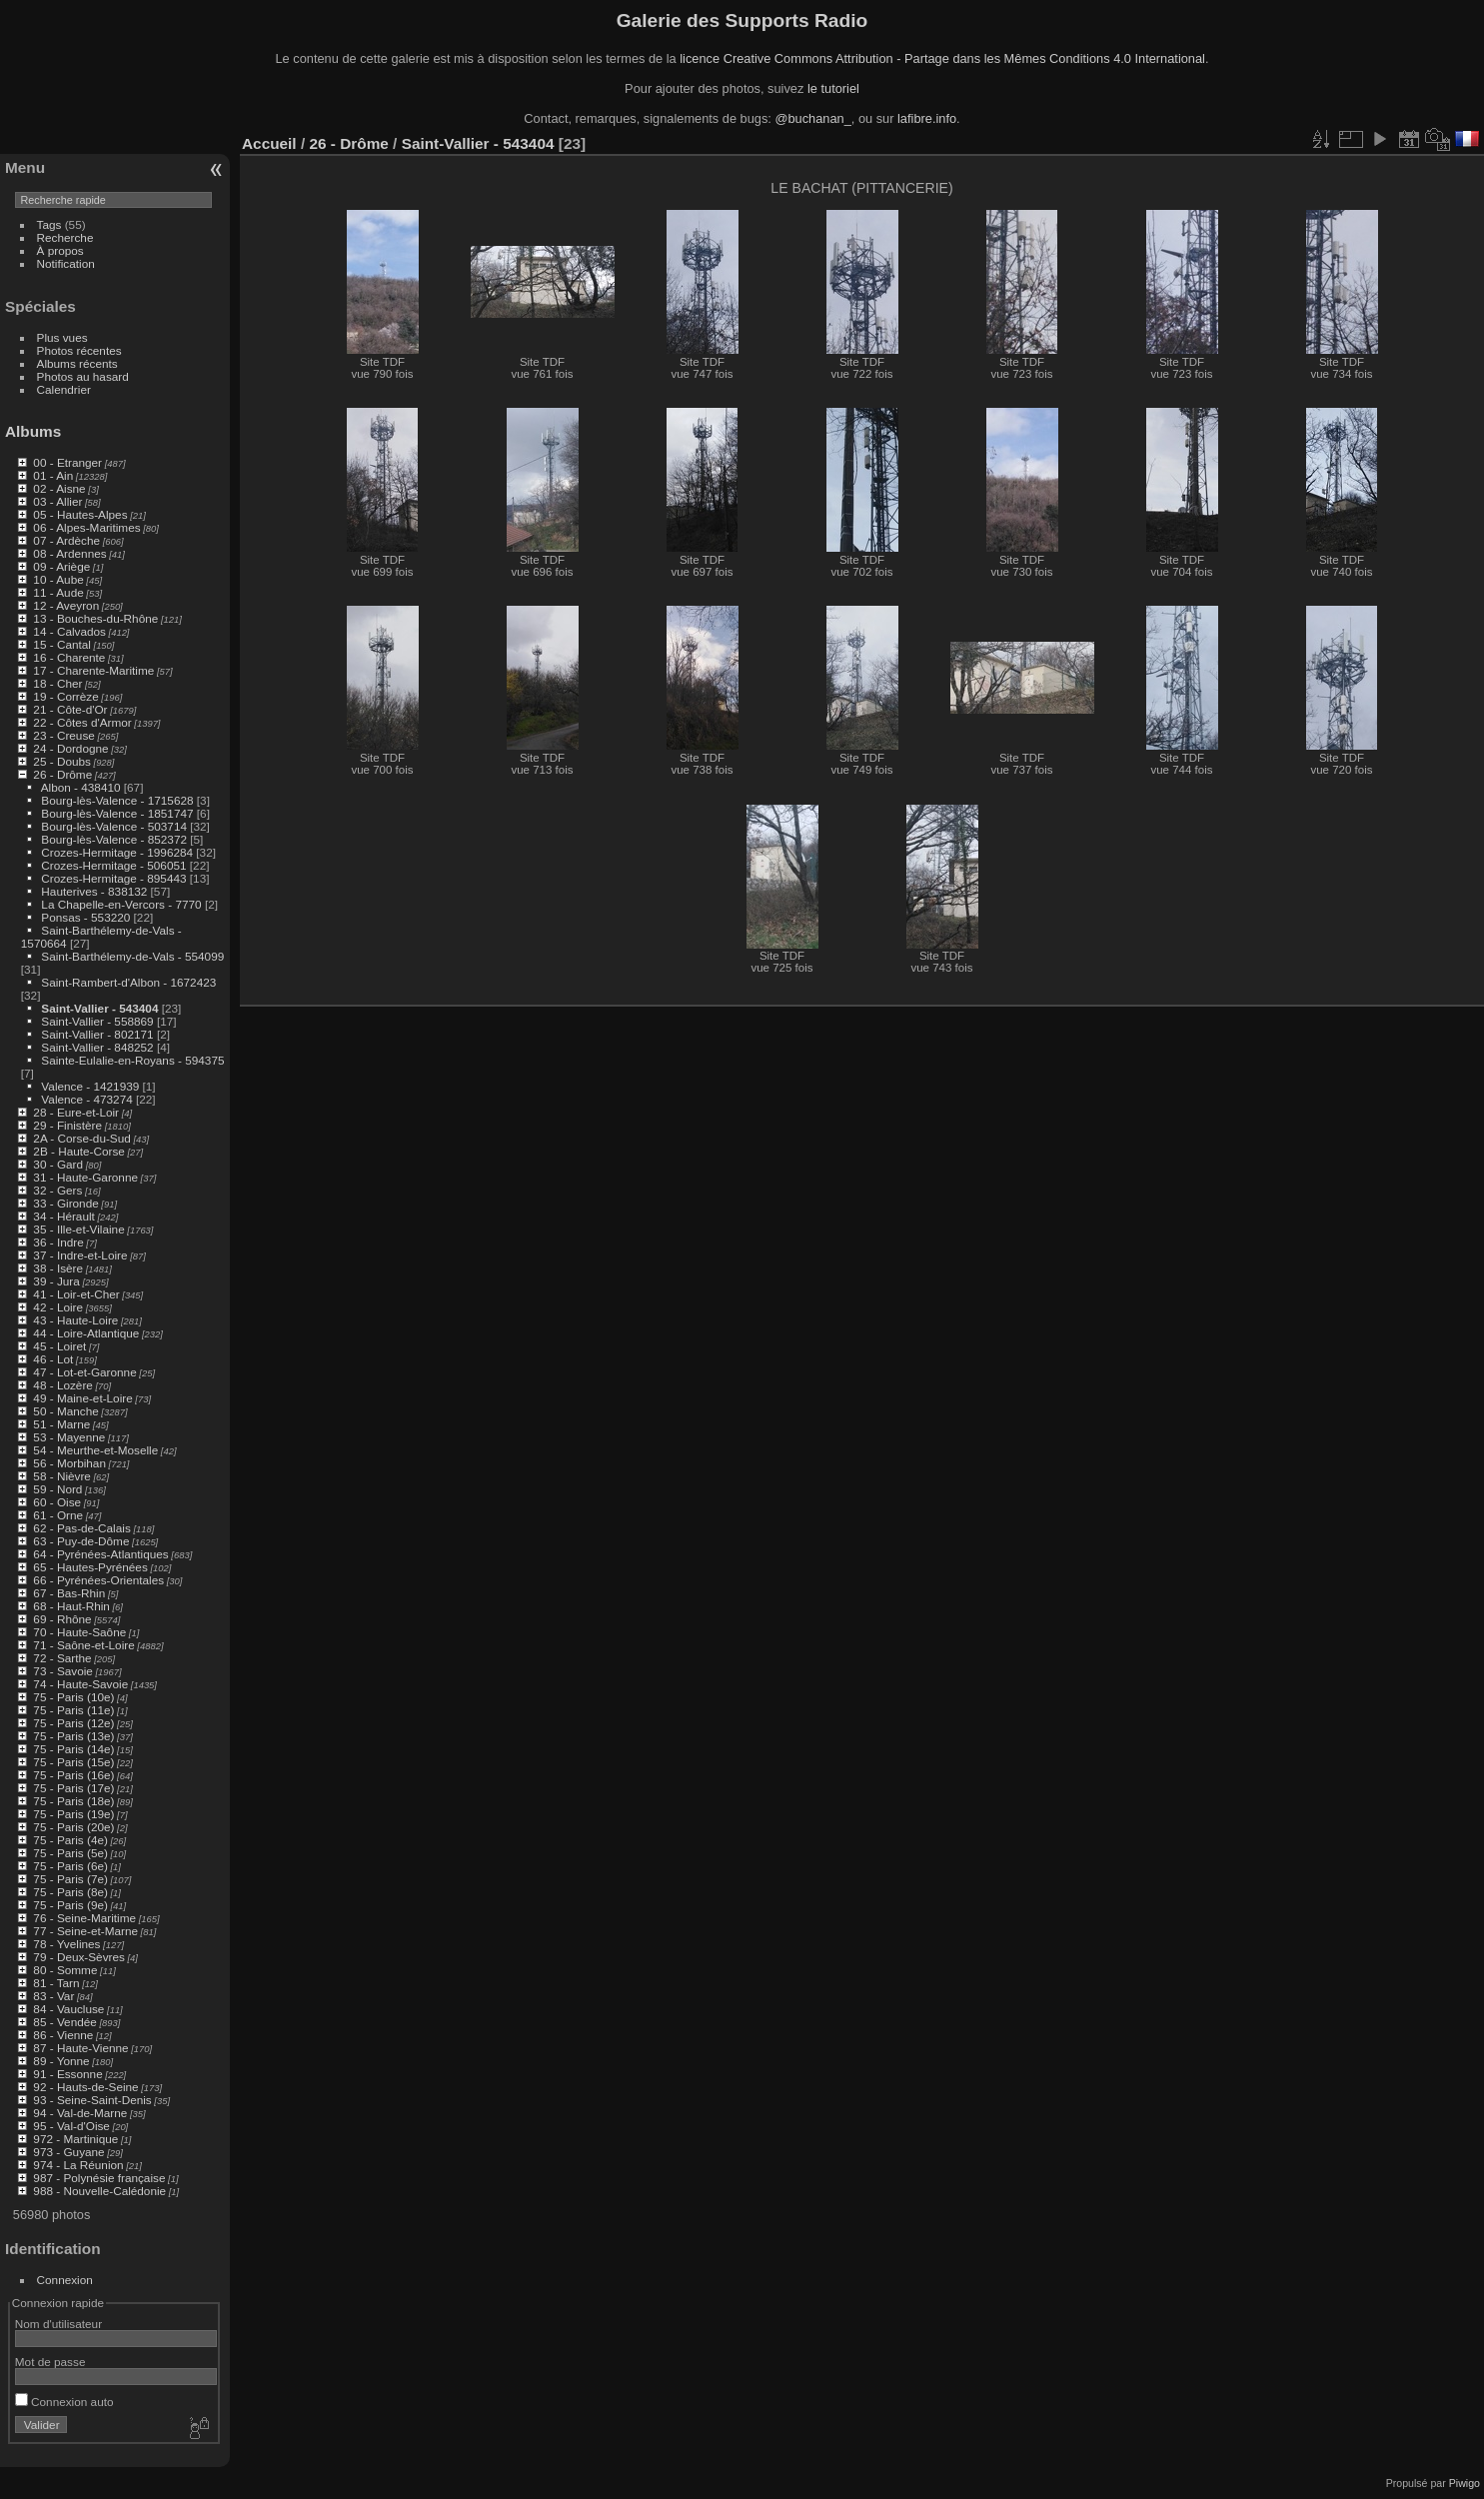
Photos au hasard (83, 376)
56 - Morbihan (69, 1462)
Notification (66, 263)
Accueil (269, 143)
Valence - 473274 (86, 1099)
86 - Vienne (63, 2034)
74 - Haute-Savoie (80, 1683)
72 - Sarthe (62, 1657)
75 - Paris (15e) (73, 1761)
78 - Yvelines (66, 1943)
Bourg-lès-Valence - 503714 (114, 826)
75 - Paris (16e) (73, 1774)
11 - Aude (58, 592)
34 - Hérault (63, 1216)
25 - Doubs (62, 761)
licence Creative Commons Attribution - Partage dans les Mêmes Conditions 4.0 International (942, 58)
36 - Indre (58, 1242)
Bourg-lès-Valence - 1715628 (117, 800)
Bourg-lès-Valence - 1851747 (117, 813)
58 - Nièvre (62, 1475)
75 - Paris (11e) (73, 1709)
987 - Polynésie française (99, 2177)
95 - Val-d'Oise (71, 2125)
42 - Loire (58, 1306)
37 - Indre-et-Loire (80, 1255)
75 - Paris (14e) (73, 1748)
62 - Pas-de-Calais (81, 1527)
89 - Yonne (61, 2060)
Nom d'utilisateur (58, 2323)
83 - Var (53, 1995)
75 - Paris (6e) (70, 1865)
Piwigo (1464, 2483)
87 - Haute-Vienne (80, 2047)
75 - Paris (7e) (70, 1878)
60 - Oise (57, 1501)
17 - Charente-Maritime (93, 670)
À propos (60, 250)
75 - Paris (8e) (70, 1891)
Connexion (65, 2279)
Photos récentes (79, 350)
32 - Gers (57, 1190)
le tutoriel (833, 88)
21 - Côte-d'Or (70, 709)
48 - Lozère (63, 1384)
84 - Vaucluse (68, 2008)
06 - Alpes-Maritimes (86, 527)
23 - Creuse (63, 735)
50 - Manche (65, 1410)
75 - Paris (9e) (70, 1904)
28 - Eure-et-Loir (76, 1112)
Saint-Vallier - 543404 (99, 1008)
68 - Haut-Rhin (71, 1605)
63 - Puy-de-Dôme (81, 1540)
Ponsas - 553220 (85, 917)
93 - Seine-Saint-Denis (92, 2099)
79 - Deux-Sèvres (79, 1956)
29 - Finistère (67, 1125)
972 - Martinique (75, 2138)
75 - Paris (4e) (70, 1839)
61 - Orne (58, 1514)
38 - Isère (58, 1267)
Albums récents (77, 363)
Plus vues (62, 337)
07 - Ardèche (66, 540)
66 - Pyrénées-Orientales (98, 1579)
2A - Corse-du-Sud (81, 1138)
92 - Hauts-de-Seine (85, 2086)
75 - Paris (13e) (73, 1735)
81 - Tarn (56, 1982)
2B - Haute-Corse (79, 1151)
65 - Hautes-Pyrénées (90, 1566)
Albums (33, 431)
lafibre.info (926, 118)
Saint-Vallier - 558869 (97, 1021)
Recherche (65, 237)
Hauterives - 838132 (94, 891)
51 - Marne (61, 1423)
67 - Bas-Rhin (69, 1592)
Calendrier (64, 389)
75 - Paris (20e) (73, 1826)
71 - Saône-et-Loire (83, 1644)
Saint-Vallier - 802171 (97, 1034)
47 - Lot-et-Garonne (84, 1371)
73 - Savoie (63, 1670)
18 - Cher (57, 683)
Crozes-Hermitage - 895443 (113, 878)
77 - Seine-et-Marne (85, 1930)
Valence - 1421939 (90, 1086)
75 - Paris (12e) (73, 1722)
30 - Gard (58, 1164)
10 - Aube (58, 579)
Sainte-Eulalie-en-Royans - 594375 (132, 1060)
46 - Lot (53, 1358)
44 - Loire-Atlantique (86, 1332)
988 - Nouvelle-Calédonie (99, 2190)
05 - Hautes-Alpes (80, 514)
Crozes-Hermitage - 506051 (113, 865)
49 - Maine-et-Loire (82, 1397)
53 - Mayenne (69, 1436)
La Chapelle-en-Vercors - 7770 (121, 904)
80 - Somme (65, 1969)
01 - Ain (53, 475)
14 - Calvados (69, 631)
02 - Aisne (59, 488)
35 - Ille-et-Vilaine (78, 1229)
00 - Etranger (67, 462)
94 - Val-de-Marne (80, 2112)
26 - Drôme (62, 774)
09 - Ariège (61, 566)
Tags (49, 224)
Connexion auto (64, 2401)
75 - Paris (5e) (70, 1852)
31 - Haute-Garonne (85, 1177)
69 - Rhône (62, 1618)
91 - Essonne (67, 2073)
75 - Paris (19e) (73, 1813)
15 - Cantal (62, 644)
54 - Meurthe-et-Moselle (95, 1449)
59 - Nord (57, 1488)
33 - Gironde (65, 1203)
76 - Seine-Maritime (84, 1917)
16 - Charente (69, 657)
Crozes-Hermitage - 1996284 (117, 852)
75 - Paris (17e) (73, 1787)
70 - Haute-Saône (79, 1631)
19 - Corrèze (65, 696)
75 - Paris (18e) (73, 1800)
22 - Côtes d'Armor (82, 722)
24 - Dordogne (70, 748)
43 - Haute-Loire (75, 1319)
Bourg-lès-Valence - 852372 (114, 839)
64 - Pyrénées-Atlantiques (100, 1553)
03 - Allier (57, 501)
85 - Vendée (64, 2021)
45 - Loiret (59, 1345)
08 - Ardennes (69, 553)
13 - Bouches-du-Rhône (95, 618)
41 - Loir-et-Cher (76, 1293)
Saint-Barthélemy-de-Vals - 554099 (132, 956)
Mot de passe (50, 2361)
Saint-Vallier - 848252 (97, 1047)
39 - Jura (56, 1280)
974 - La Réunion (78, 2164)
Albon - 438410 (81, 787)
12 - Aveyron (66, 605)
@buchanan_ (812, 118)
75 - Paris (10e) (73, 1696)
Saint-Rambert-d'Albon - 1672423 (128, 982)
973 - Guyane (68, 2151)
